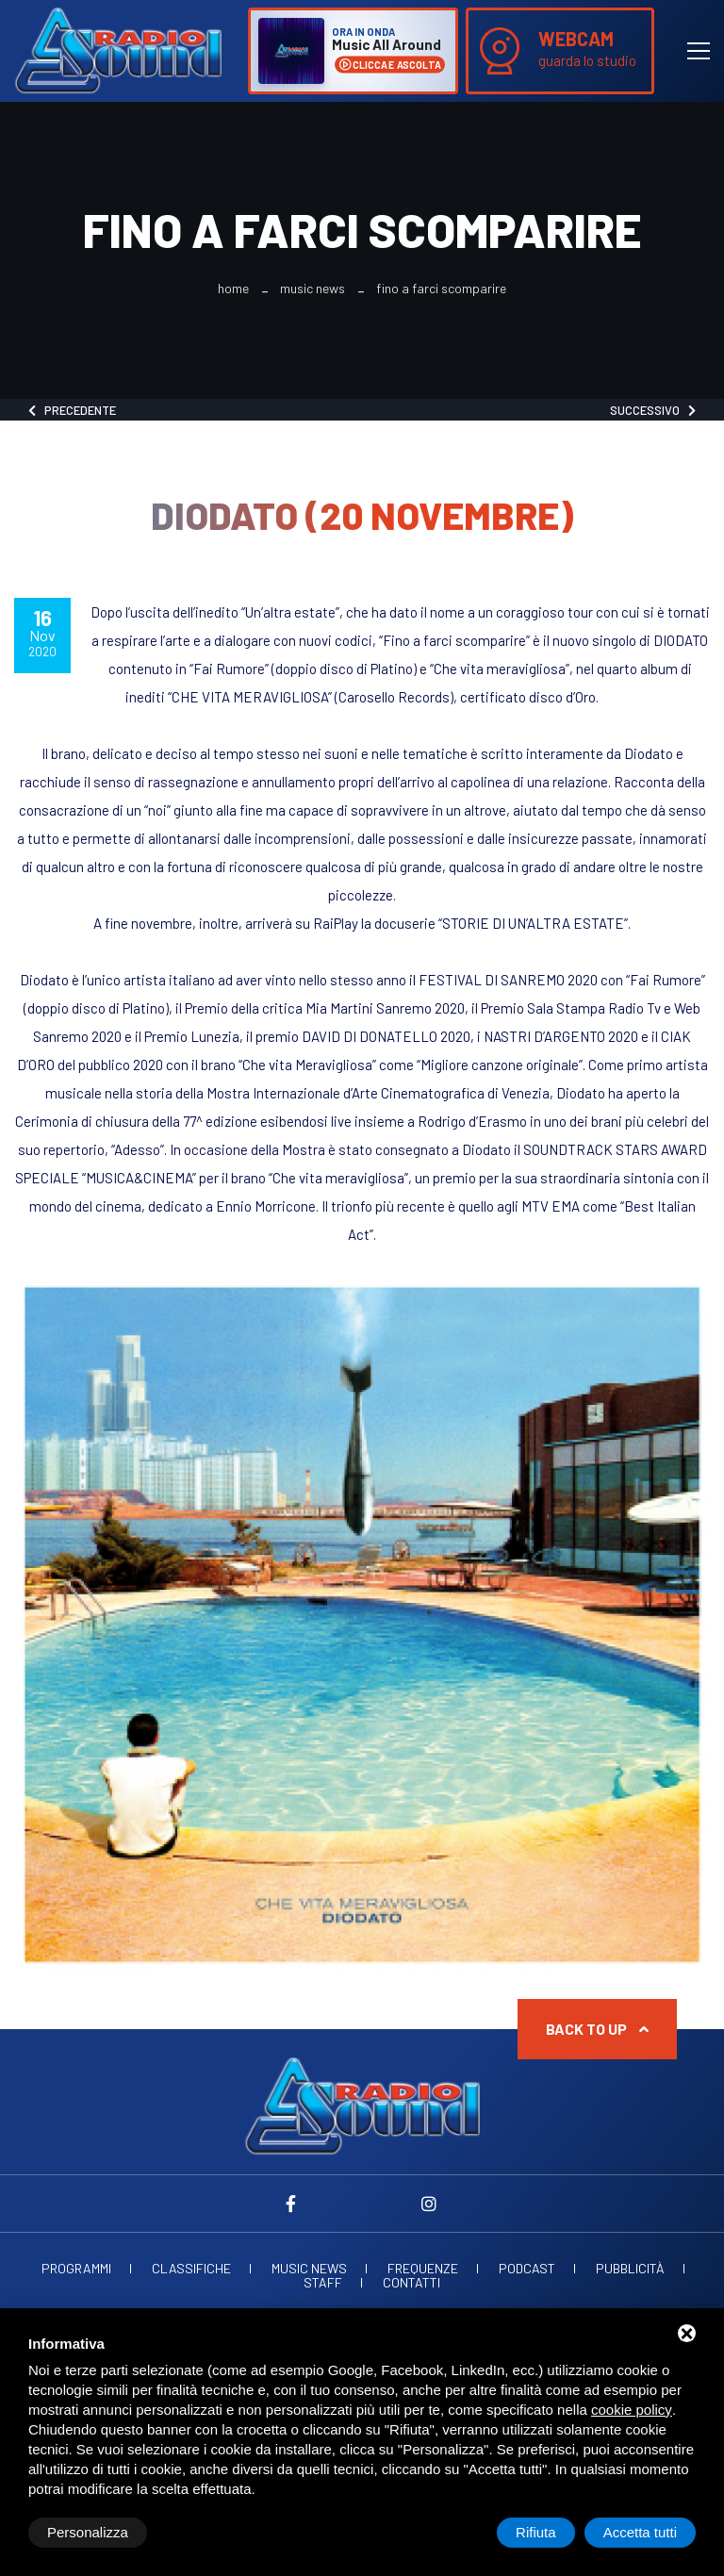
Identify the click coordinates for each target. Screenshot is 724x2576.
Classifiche (191, 2268)
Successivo (653, 410)
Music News (312, 288)
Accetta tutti (640, 2532)
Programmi (76, 2268)
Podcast (527, 2268)
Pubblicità (630, 2268)
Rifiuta (536, 2532)
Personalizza (87, 2532)
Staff (323, 2282)
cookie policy (631, 2410)
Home (233, 288)
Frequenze (422, 2268)
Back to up (597, 2029)
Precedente (72, 410)
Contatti (411, 2282)
